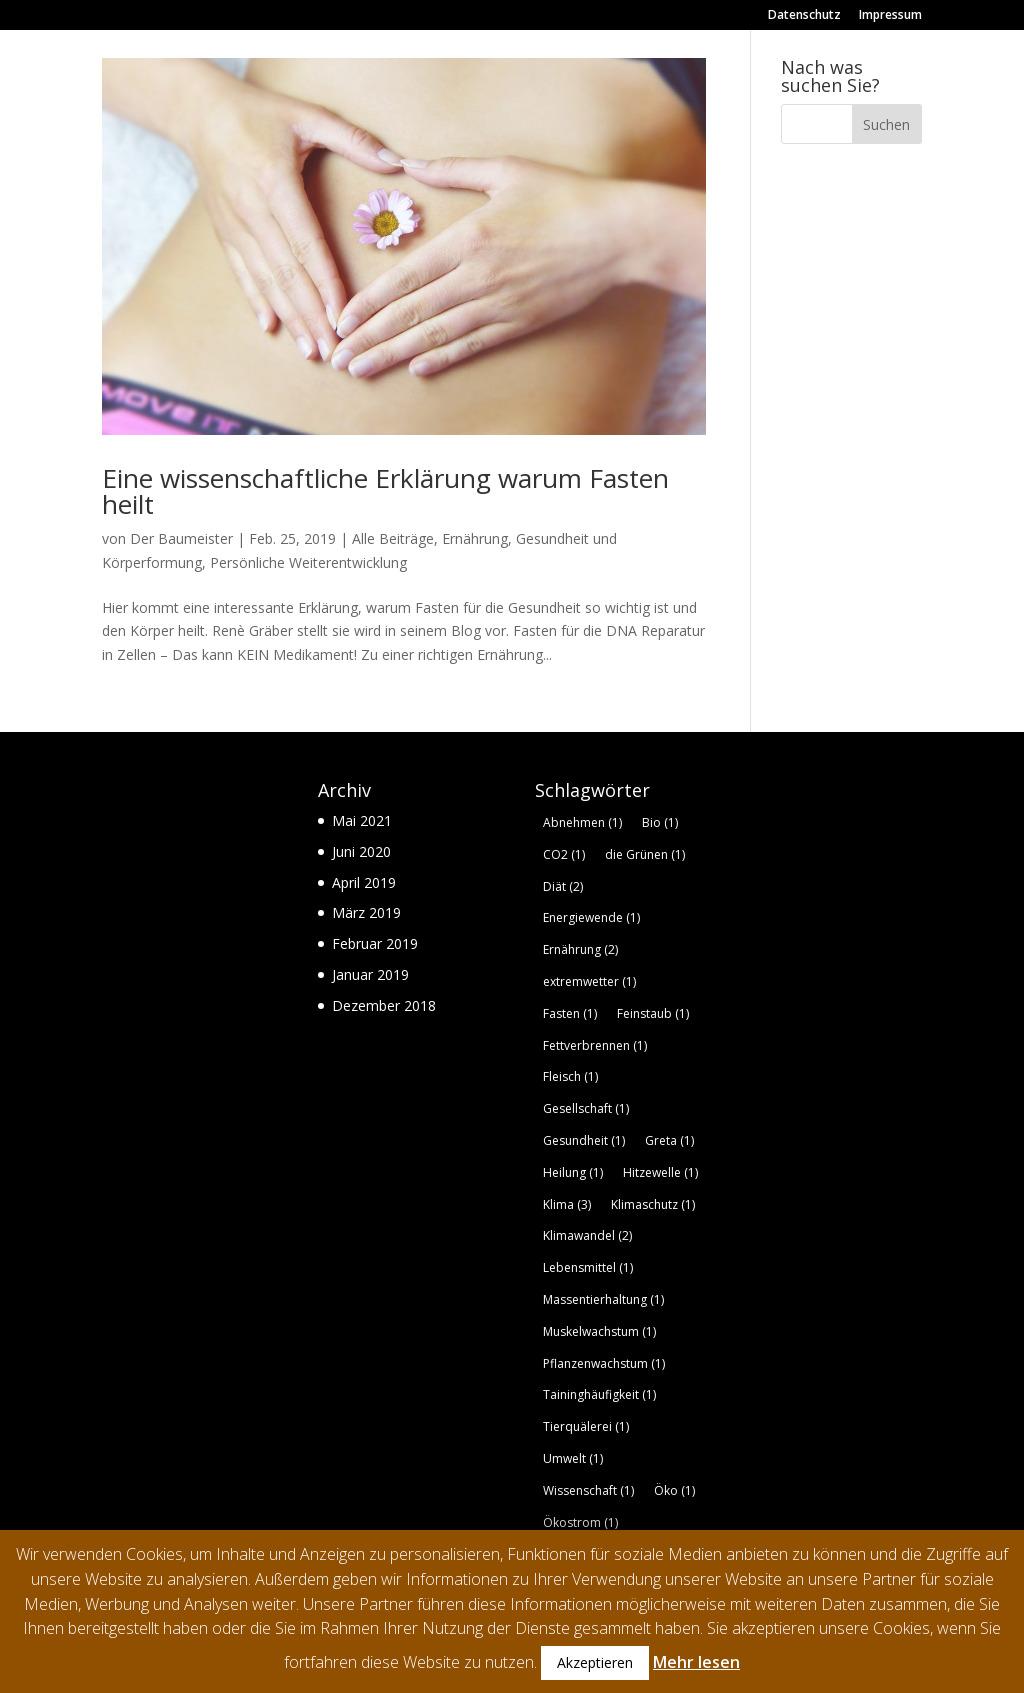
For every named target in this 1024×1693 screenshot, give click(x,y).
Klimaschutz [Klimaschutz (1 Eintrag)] (653, 1204)
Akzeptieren (595, 1662)
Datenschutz (804, 16)
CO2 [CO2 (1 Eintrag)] (564, 854)
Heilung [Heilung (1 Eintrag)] (573, 1172)
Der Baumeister (181, 538)
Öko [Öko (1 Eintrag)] (674, 1490)
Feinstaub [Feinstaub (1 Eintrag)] (653, 1013)
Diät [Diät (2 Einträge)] (563, 886)
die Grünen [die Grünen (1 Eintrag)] (645, 854)
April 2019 (364, 882)
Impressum (890, 16)
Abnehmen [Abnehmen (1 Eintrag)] (582, 822)
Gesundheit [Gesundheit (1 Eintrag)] (584, 1140)
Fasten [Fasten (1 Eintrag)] (570, 1013)
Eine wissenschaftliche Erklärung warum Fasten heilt (385, 491)
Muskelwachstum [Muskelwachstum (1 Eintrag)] (599, 1331)
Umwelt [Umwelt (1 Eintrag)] (573, 1458)
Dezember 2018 (384, 1005)
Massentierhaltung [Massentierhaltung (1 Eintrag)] (603, 1299)
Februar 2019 (375, 943)
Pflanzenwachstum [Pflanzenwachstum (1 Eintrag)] (604, 1363)
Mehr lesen (696, 1662)
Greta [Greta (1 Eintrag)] (669, 1140)
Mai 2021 (362, 820)
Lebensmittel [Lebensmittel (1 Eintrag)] (588, 1267)
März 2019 (366, 912)
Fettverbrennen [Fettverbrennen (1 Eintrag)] (595, 1045)
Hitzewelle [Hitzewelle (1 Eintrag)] (660, 1172)
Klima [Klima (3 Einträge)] (567, 1204)
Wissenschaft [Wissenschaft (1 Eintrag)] (588, 1490)
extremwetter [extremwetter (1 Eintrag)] (589, 981)
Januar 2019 (370, 974)
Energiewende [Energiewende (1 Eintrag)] (591, 917)
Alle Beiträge (393, 538)
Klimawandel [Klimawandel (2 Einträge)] (587, 1235)
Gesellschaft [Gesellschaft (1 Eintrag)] (586, 1108)
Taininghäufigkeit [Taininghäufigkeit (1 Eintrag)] (599, 1394)
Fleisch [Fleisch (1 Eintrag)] (570, 1076)
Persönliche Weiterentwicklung (308, 562)
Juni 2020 (361, 851)
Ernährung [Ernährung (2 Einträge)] (580, 949)
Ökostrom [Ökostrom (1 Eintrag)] (580, 1522)
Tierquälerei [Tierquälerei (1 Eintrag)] (586, 1426)
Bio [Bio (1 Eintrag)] (660, 822)
